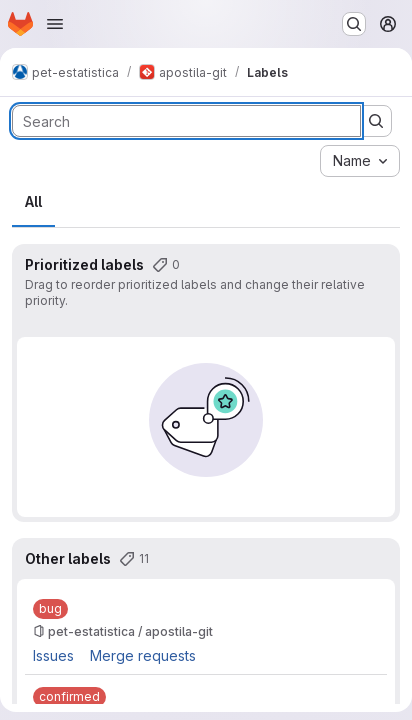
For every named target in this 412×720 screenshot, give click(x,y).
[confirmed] (69, 697)
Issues (53, 655)
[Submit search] (376, 121)
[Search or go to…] (354, 24)
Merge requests (143, 655)
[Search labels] (186, 121)
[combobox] (360, 161)
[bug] (50, 609)
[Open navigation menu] (55, 24)
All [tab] (33, 201)
